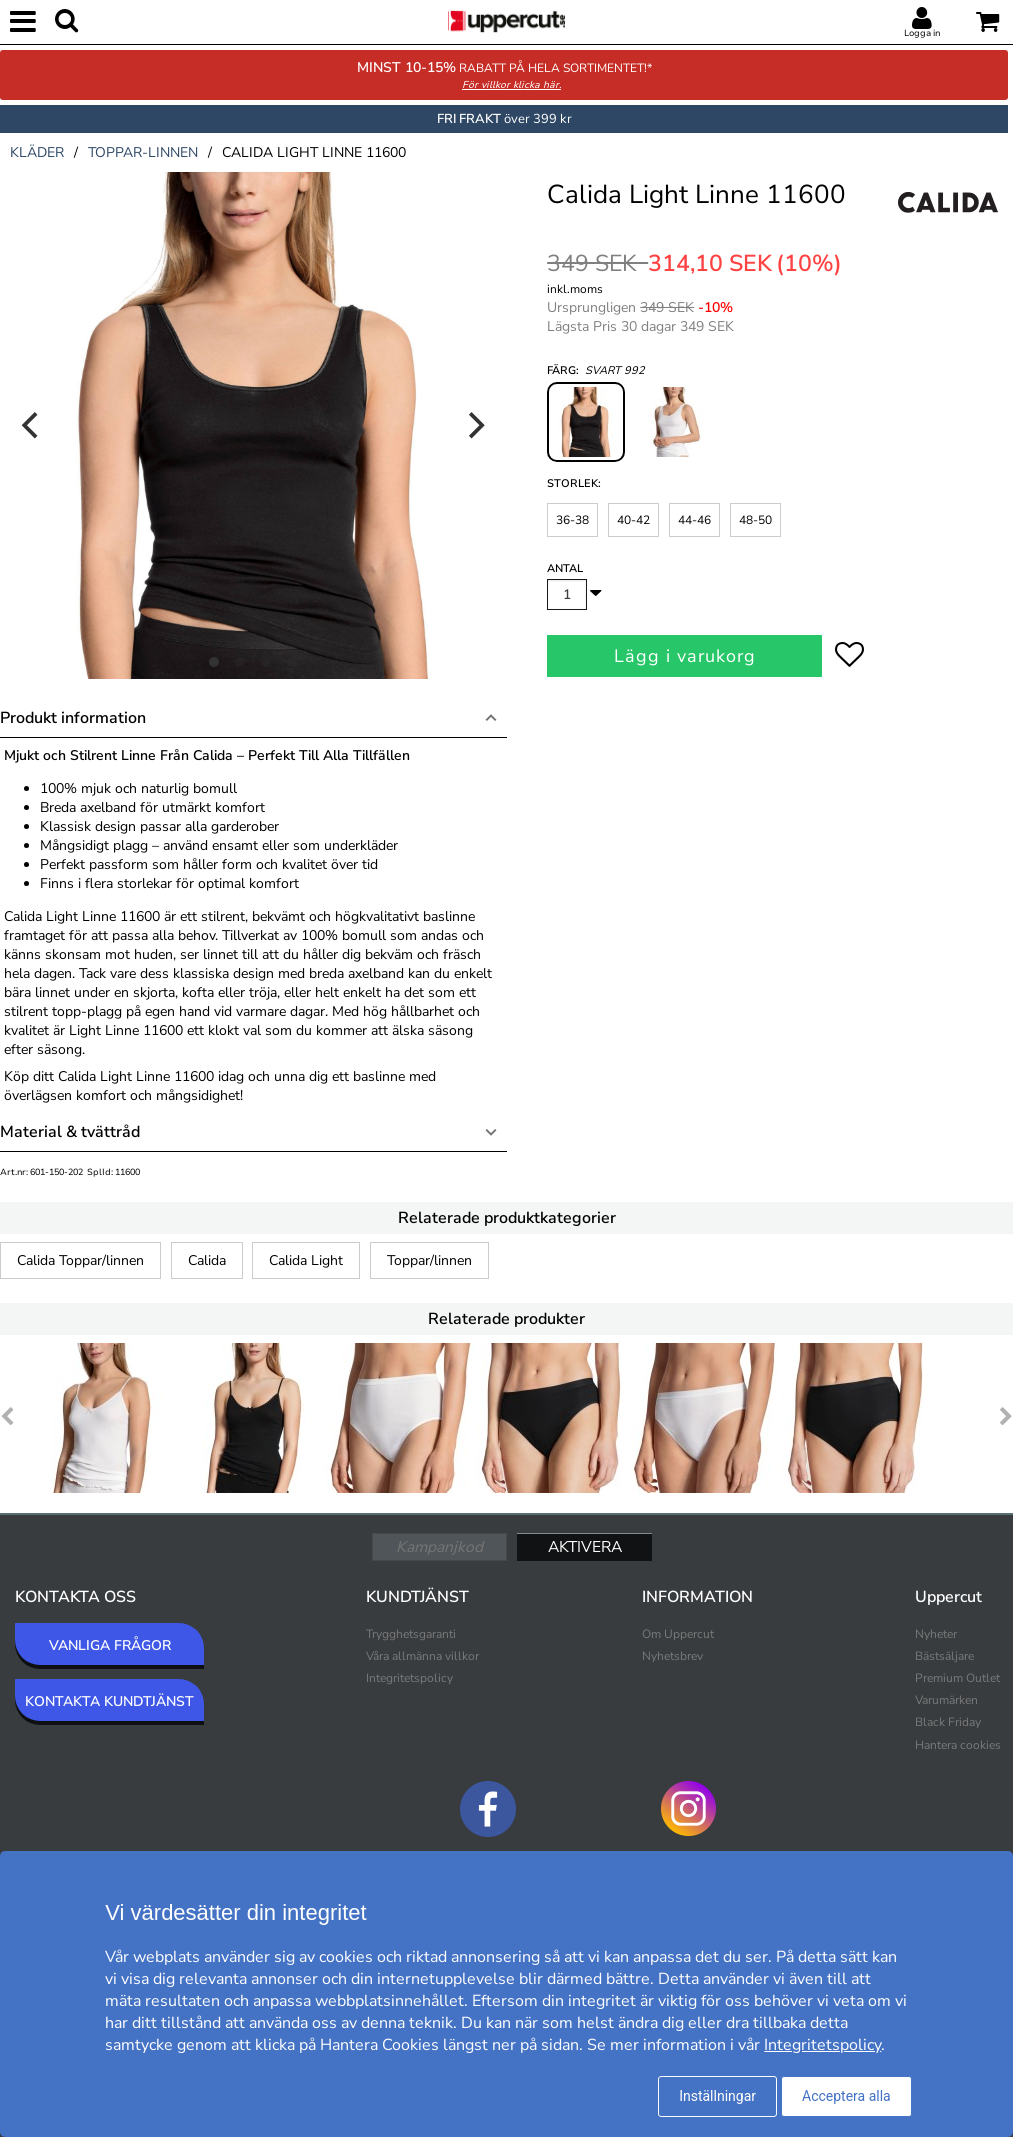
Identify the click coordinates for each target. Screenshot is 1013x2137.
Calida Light (306, 1260)
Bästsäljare (944, 1656)
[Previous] (32, 425)
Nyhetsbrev (672, 1656)
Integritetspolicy (409, 1678)
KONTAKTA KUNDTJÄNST (109, 1701)
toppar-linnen (143, 152)
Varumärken (946, 1700)
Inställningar (717, 2096)
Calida (207, 1260)
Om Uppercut (678, 1634)
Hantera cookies (958, 1745)
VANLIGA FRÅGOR (110, 1645)
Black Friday (948, 1722)
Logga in (922, 33)
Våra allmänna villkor (422, 1656)
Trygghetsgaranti (411, 1634)
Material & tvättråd (70, 1132)
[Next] (475, 425)
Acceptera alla (846, 2096)
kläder (37, 152)
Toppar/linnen (429, 1260)
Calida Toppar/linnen (80, 1260)
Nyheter (936, 1634)
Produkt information (73, 718)
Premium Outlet (957, 1678)
